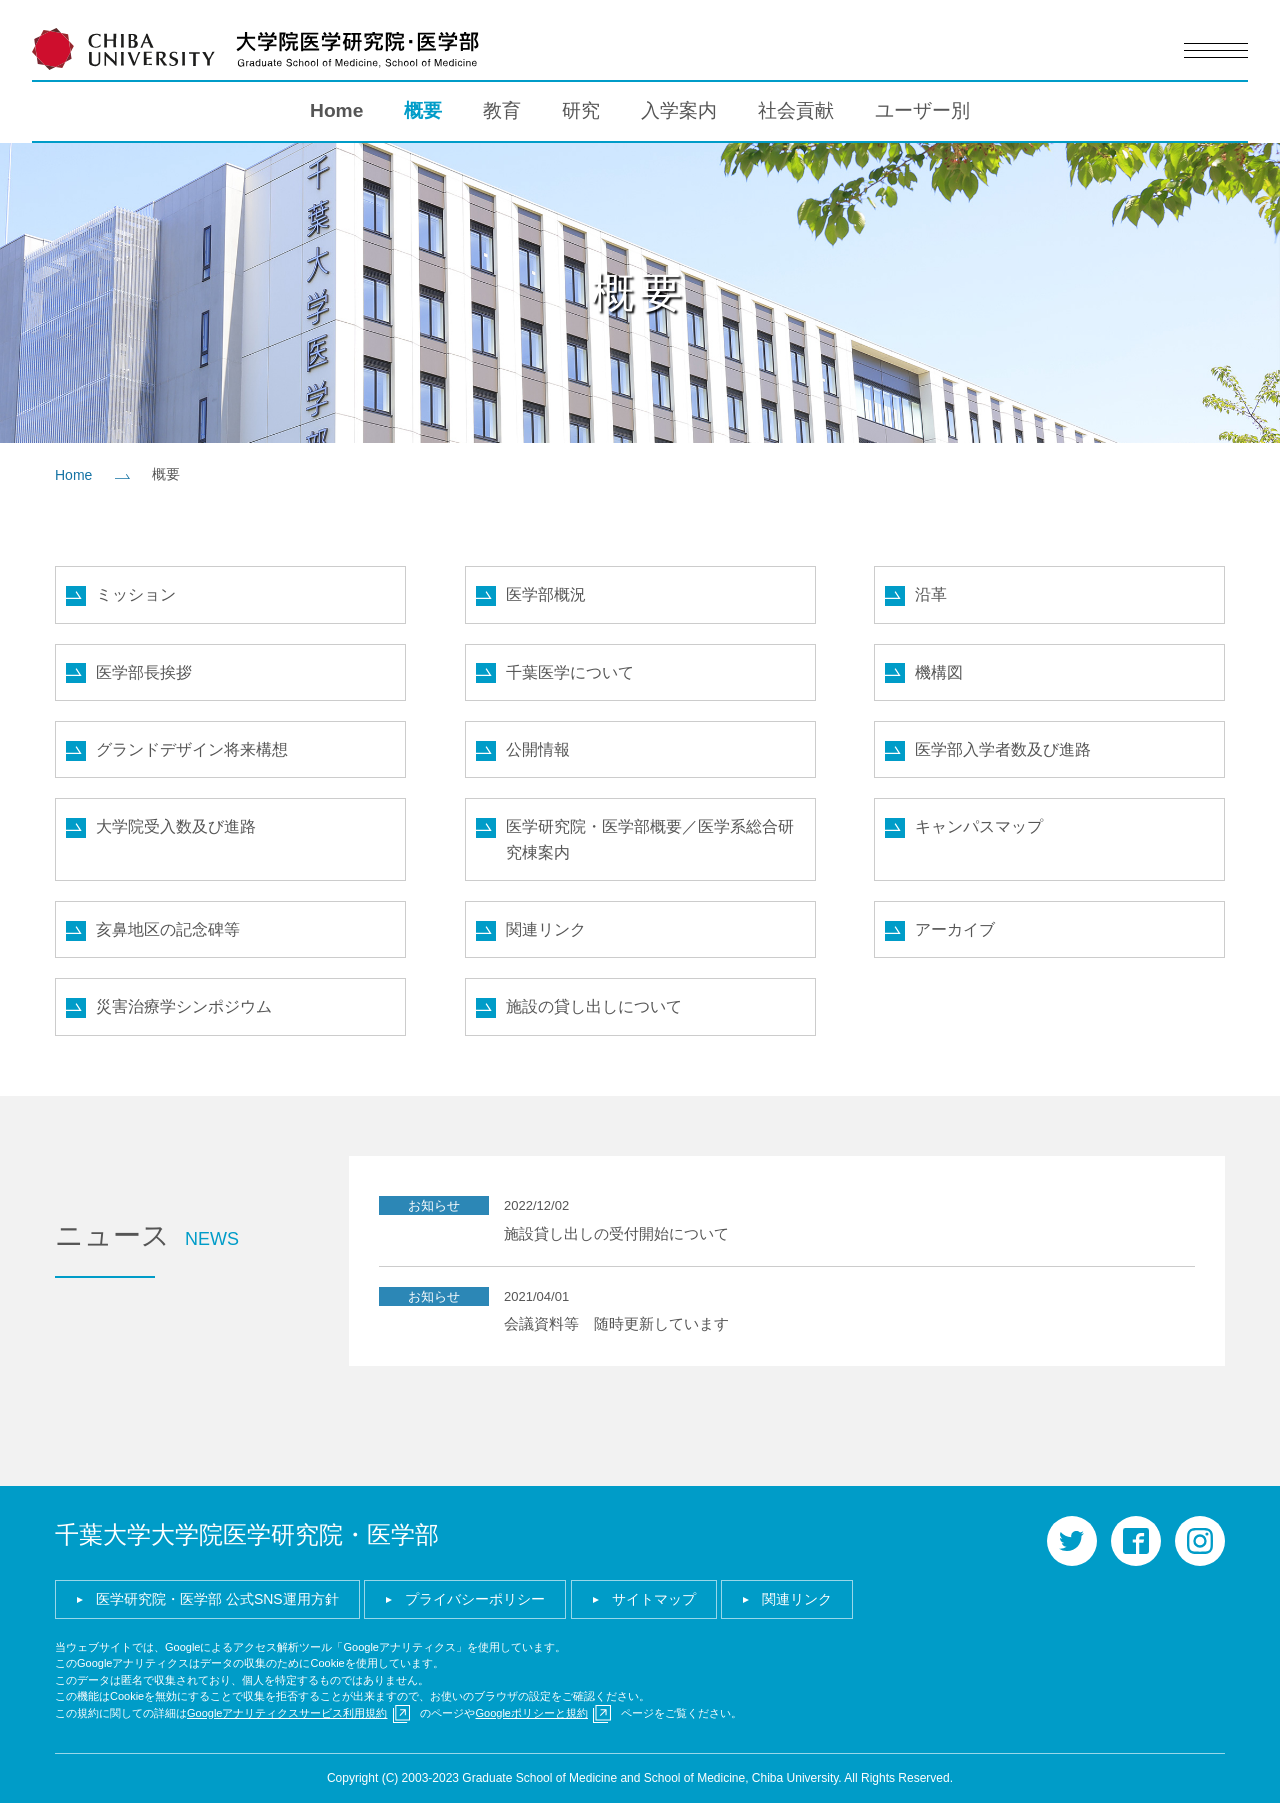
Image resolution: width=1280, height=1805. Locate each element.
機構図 (939, 672)
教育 (502, 110)
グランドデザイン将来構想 (192, 749)
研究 (581, 110)
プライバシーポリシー (475, 1600)
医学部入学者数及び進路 (1003, 749)
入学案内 (679, 110)
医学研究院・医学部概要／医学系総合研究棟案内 (650, 840)
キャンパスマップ (979, 827)
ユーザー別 (922, 110)
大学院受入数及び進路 (176, 827)
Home (336, 110)
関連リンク (546, 930)
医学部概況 (546, 594)
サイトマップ (654, 1600)
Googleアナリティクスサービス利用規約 (287, 1714)
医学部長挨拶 (144, 672)
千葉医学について (570, 672)
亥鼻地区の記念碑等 (168, 930)
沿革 (931, 594)
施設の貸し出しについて (594, 1008)
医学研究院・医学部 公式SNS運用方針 (217, 1600)
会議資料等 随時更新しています (616, 1325)
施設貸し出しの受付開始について (616, 1234)
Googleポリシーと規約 (531, 1714)
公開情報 (538, 749)
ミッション (136, 594)
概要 (423, 110)
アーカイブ (955, 930)
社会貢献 (796, 110)
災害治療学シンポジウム (184, 1008)
